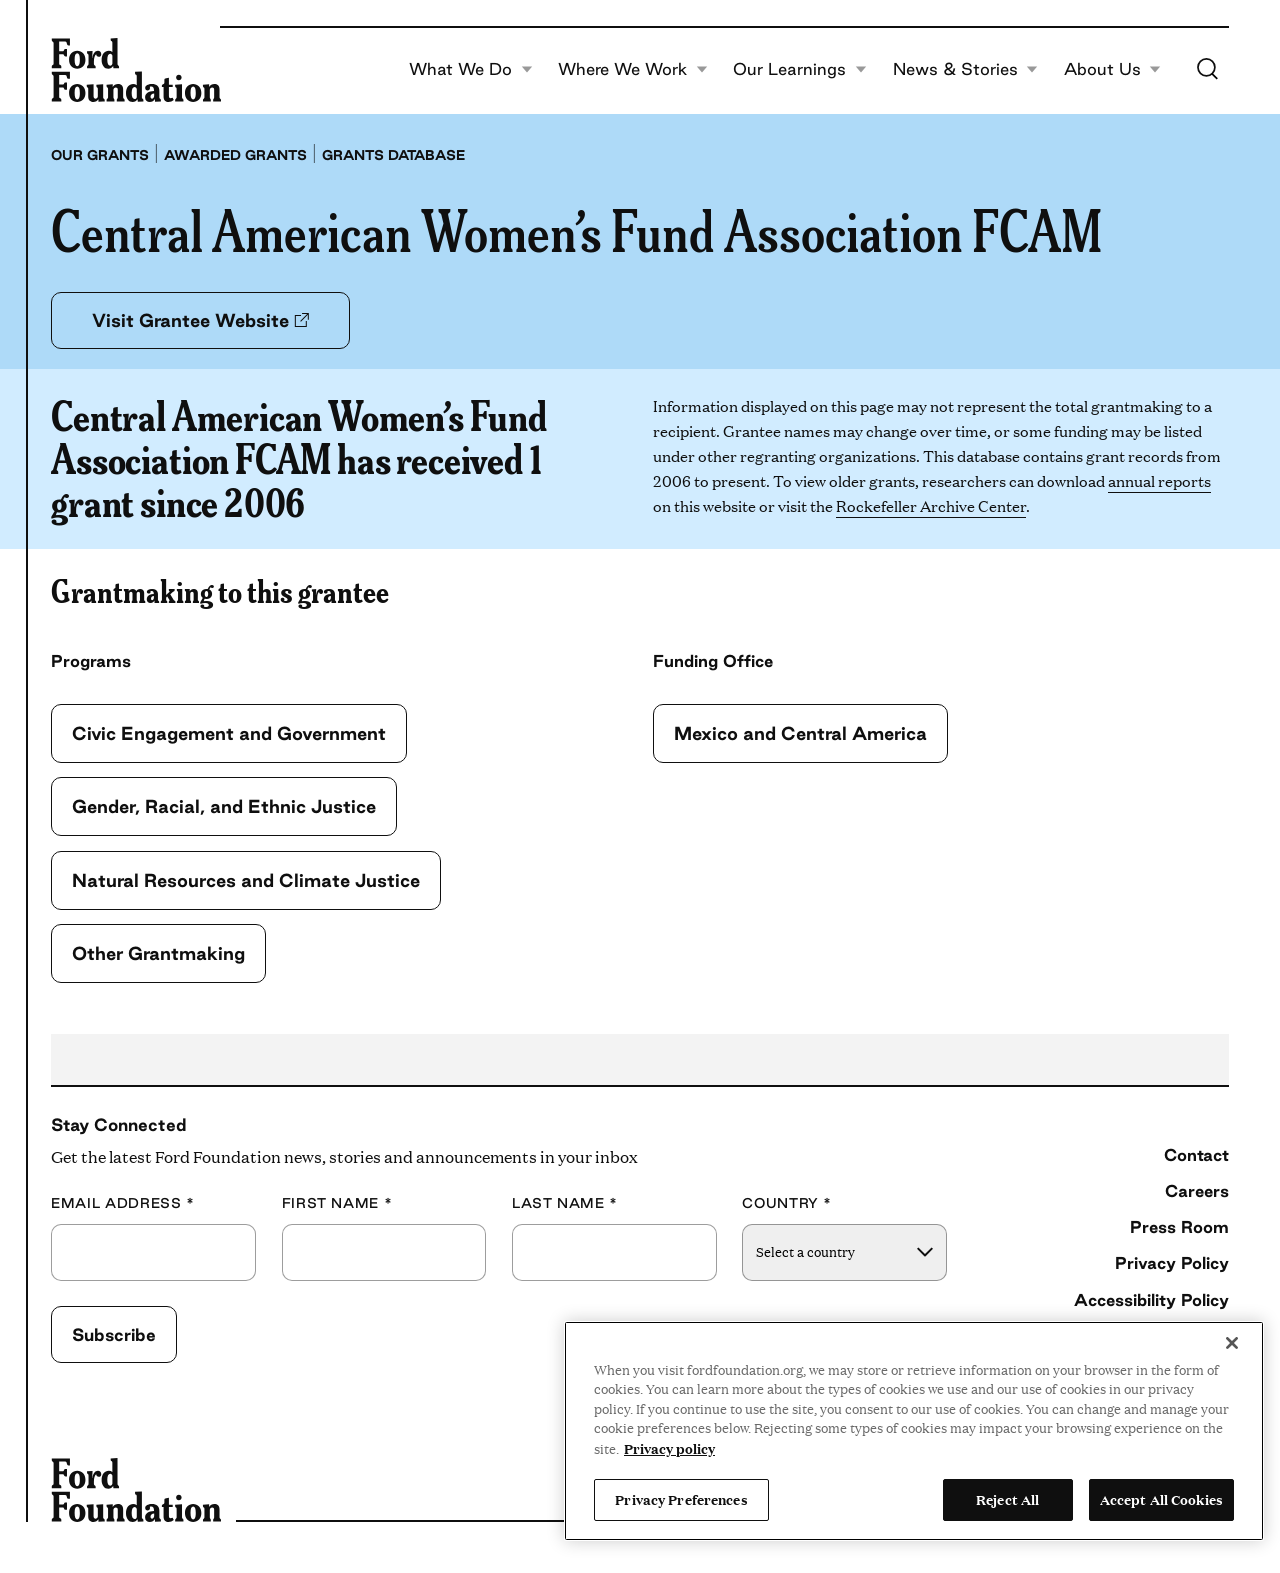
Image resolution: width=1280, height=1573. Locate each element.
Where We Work (633, 70)
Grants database (393, 155)
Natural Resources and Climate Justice (246, 880)
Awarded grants (235, 155)
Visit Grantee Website (200, 320)
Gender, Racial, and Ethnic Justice (224, 806)
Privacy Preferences (681, 1499)
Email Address (123, 1203)
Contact (1196, 1155)
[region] (914, 1431)
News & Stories (966, 70)
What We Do (471, 70)
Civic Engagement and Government (229, 733)
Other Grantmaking (158, 953)
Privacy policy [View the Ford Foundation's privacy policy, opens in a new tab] (669, 1448)
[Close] (1232, 1343)
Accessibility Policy (1151, 1300)
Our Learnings (800, 70)
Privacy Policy (1172, 1263)
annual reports (1159, 480)
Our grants (100, 155)
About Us (1113, 70)
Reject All (1007, 1499)
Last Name (565, 1203)
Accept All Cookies (1161, 1499)
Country (787, 1203)
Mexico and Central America (800, 733)
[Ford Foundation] (136, 70)
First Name (337, 1203)
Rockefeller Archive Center (931, 505)
